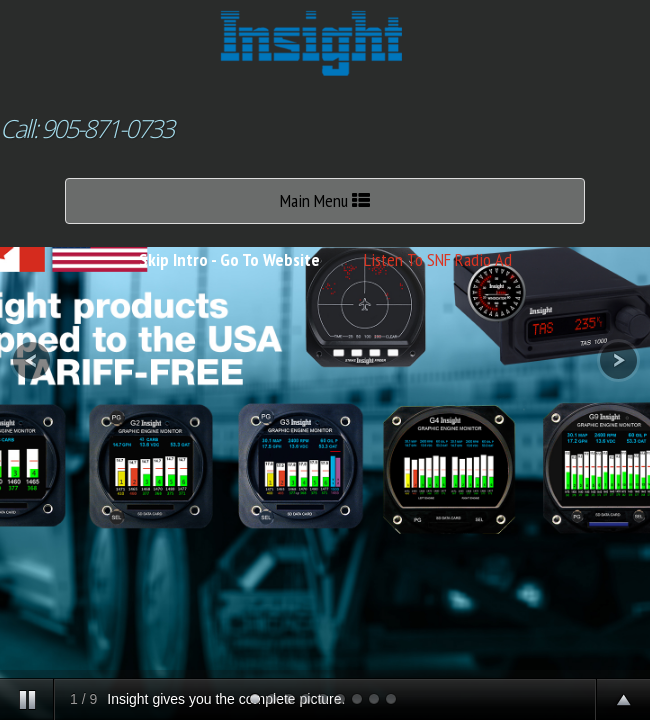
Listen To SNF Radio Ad (438, 259)
